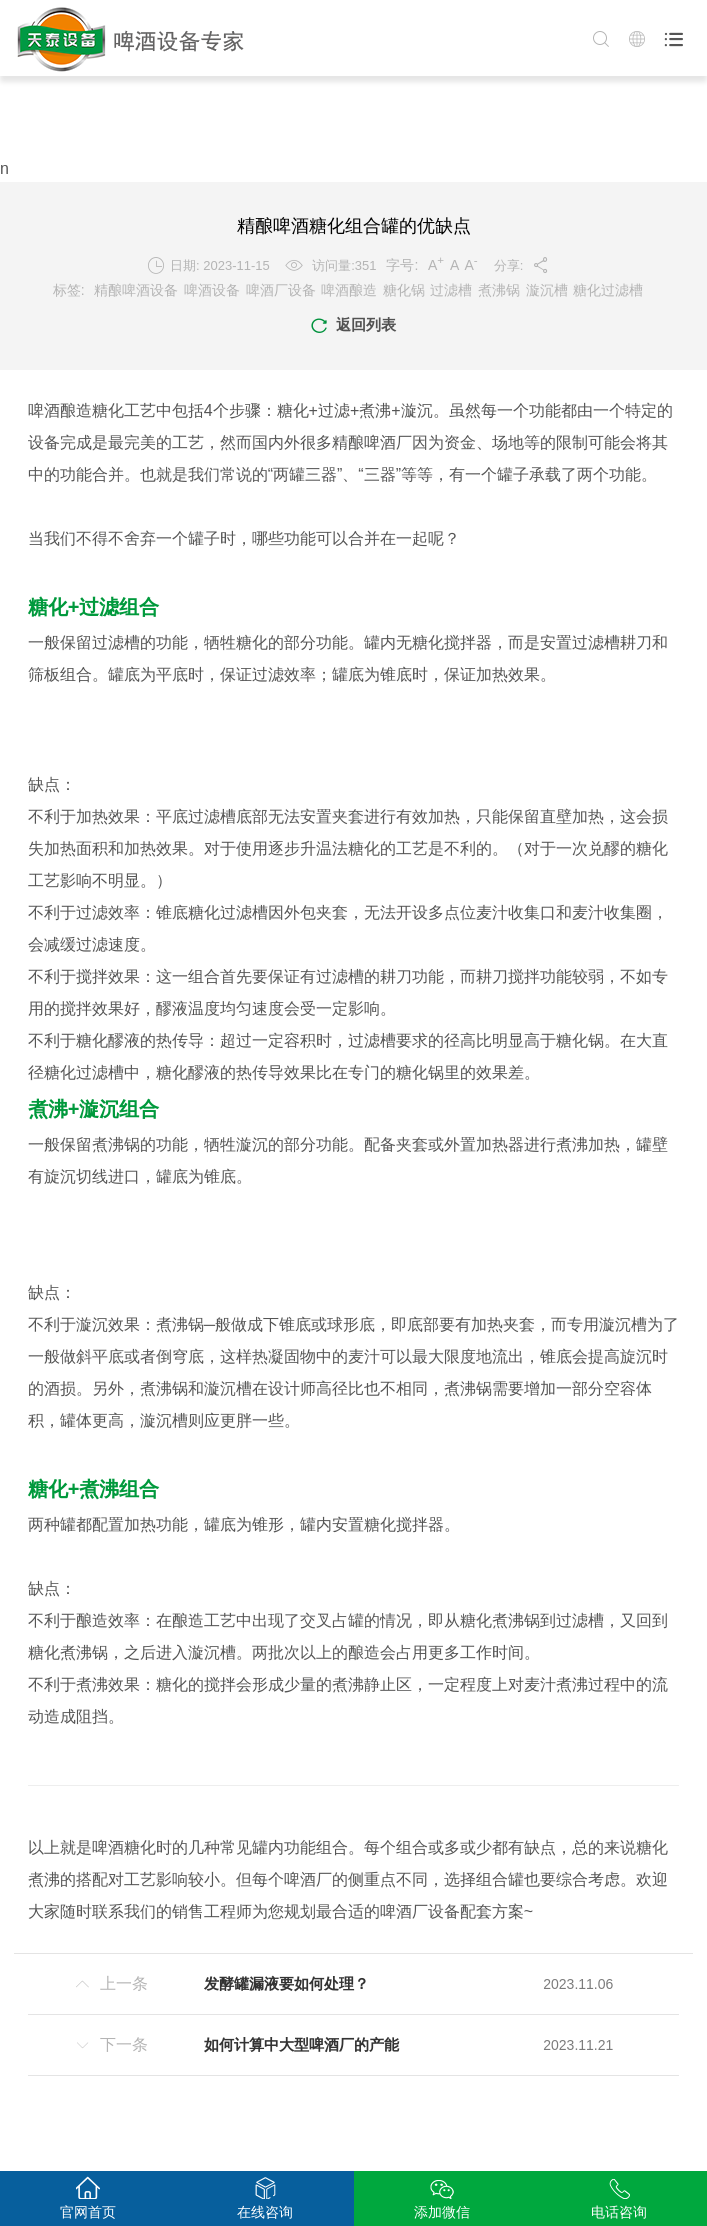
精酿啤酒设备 (136, 290)
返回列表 (353, 326)
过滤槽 (451, 290)
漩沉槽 (547, 290)
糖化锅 (404, 290)
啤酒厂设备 (281, 290)
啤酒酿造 (349, 290)
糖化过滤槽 (608, 290)
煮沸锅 (499, 290)
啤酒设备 (212, 290)
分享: (522, 265)
